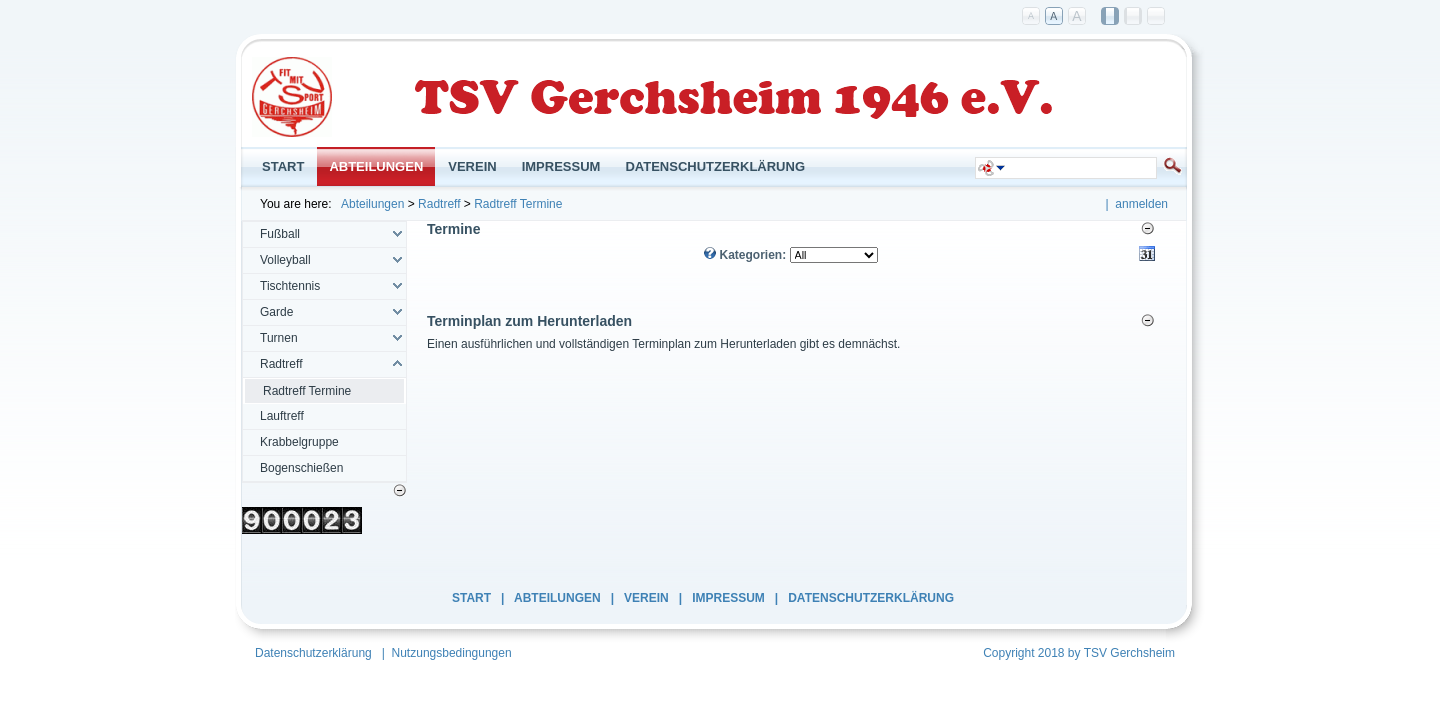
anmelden (1141, 204)
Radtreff (439, 204)
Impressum (728, 598)
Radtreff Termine (518, 204)
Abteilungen (372, 204)
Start (471, 598)
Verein (646, 598)
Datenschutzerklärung (871, 598)
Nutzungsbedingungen (452, 653)
